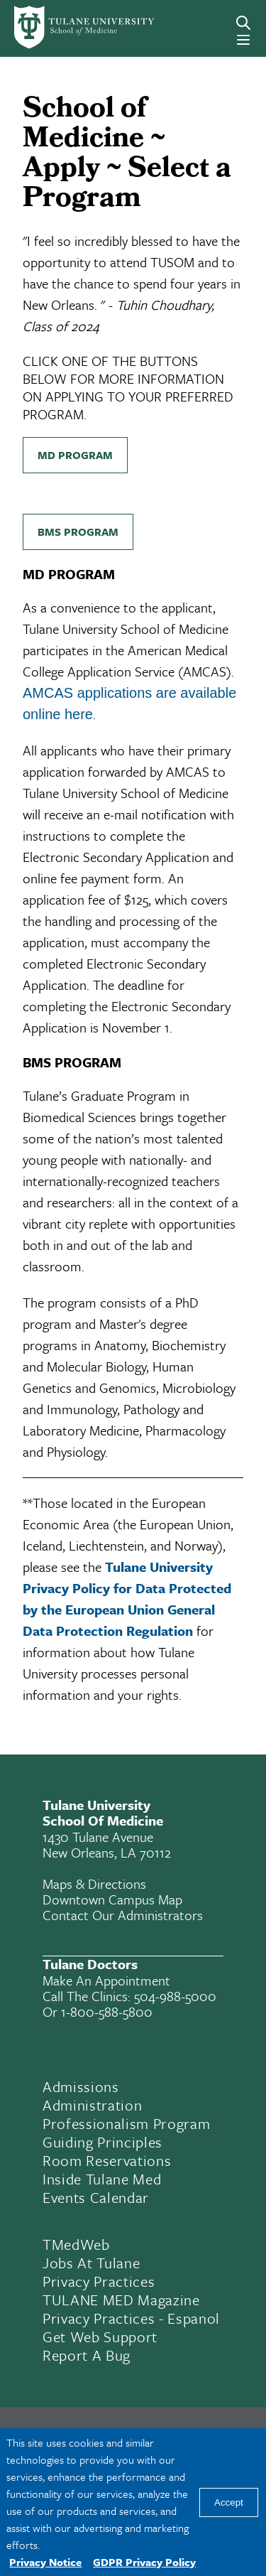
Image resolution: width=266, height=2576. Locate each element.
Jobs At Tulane (91, 2262)
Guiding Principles (102, 2141)
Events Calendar (96, 2197)
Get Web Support (100, 2336)
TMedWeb (76, 2244)
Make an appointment (106, 1980)
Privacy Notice (45, 2562)
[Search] (243, 22)
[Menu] (243, 39)
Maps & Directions (94, 1883)
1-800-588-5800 (107, 2011)
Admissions (81, 2086)
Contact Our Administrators (123, 1914)
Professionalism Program (126, 2123)
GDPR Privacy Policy (144, 2562)
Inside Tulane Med (102, 2178)
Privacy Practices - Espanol (131, 2318)
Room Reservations (107, 2160)
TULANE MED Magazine (121, 2299)
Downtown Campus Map (112, 1899)
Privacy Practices (99, 2281)
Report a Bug (87, 2355)
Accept (228, 2502)
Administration (92, 2105)
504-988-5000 (175, 1995)
